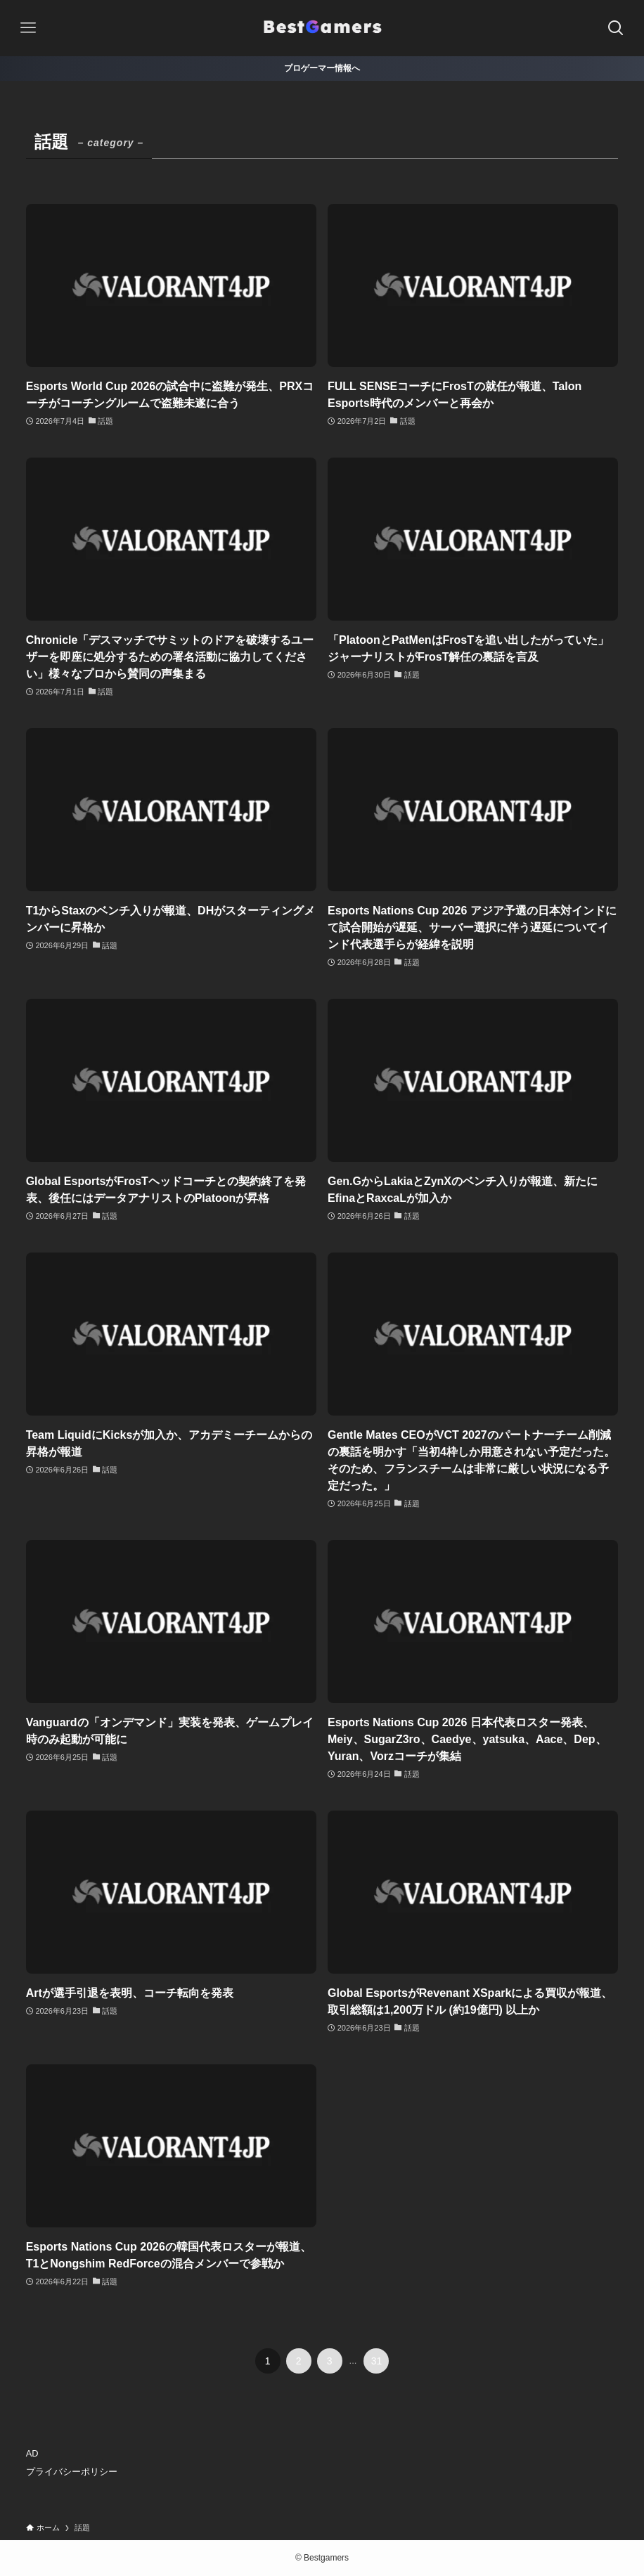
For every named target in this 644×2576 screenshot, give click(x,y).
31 (376, 2361)
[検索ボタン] (616, 28)
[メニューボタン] (28, 28)
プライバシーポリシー (71, 2471)
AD (32, 2453)
